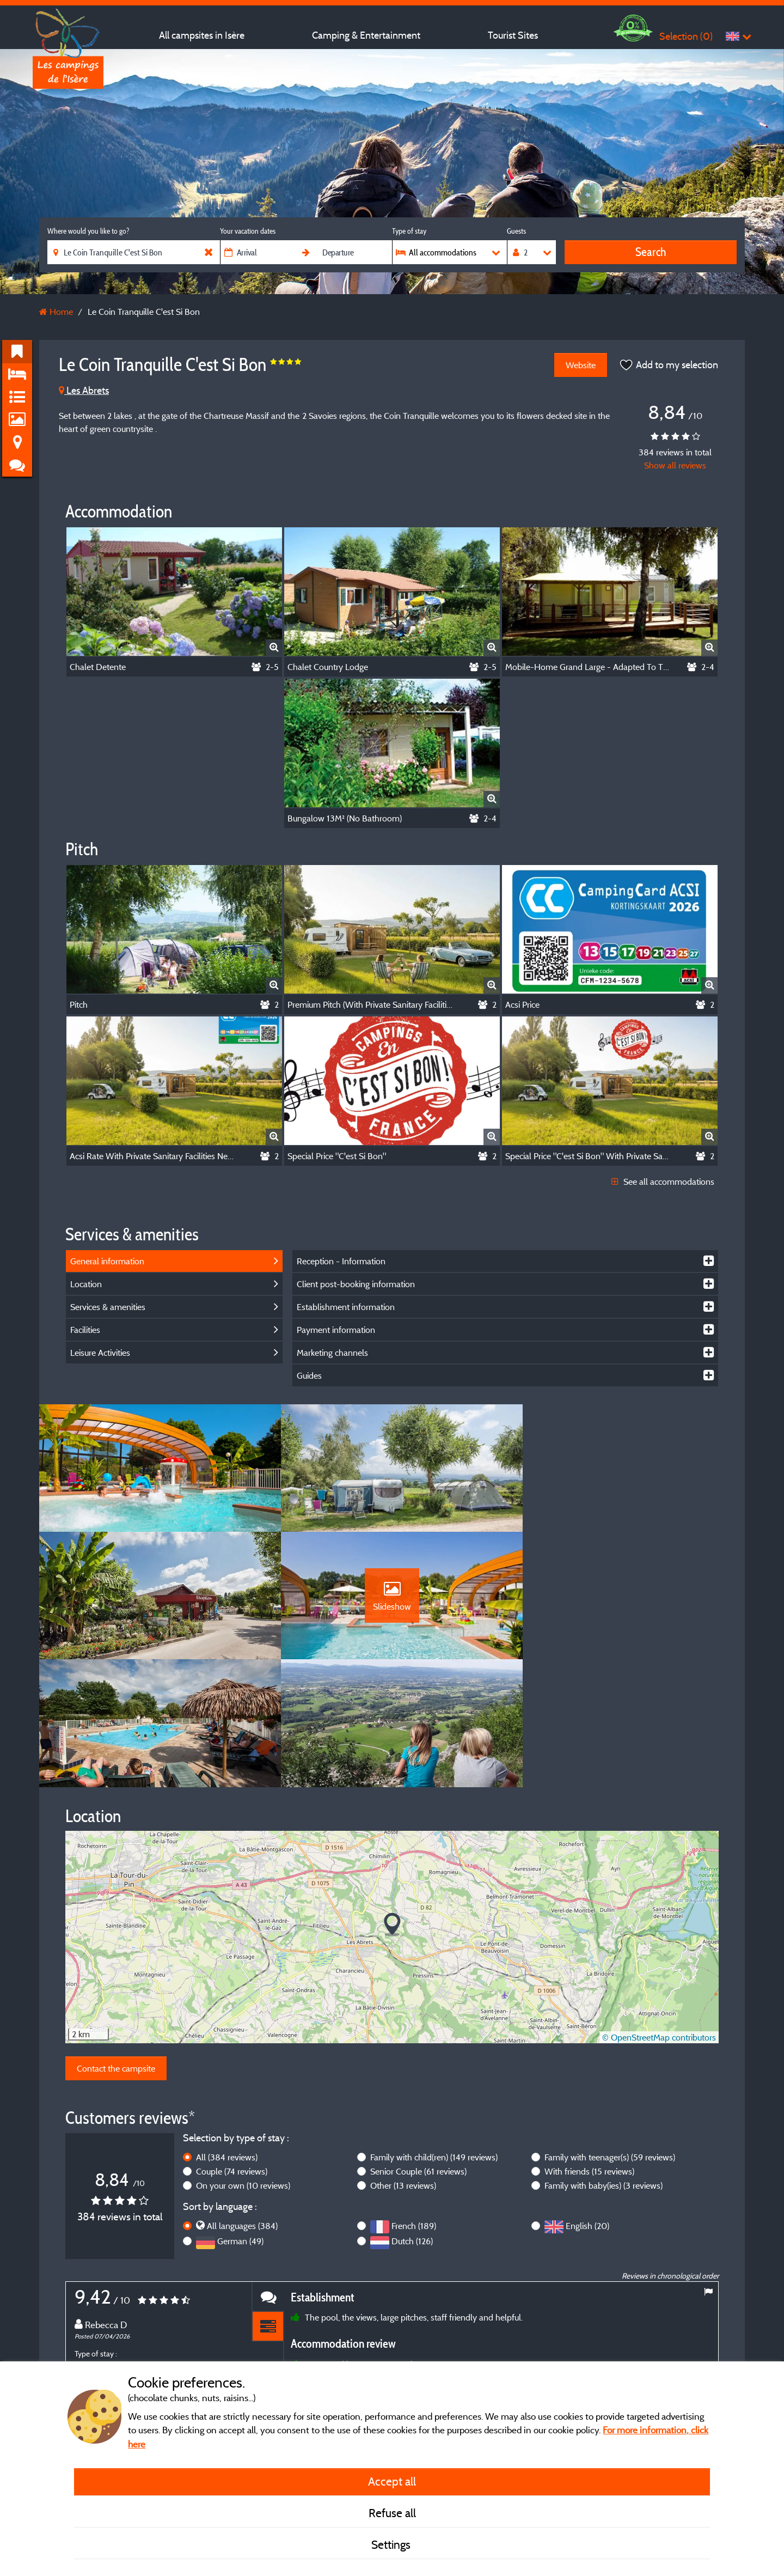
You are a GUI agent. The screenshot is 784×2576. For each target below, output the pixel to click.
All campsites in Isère (201, 35)
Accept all (392, 2481)
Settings (392, 2544)
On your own (243, 2064)
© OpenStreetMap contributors (659, 1915)
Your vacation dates (247, 231)
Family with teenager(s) (609, 2035)
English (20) (587, 2104)
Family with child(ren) (434, 2035)
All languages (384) (242, 2104)
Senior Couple (418, 2049)
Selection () (686, 36)
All (227, 2035)
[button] (392, 1803)
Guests (516, 231)
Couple (231, 2049)
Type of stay (409, 231)
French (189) (413, 2104)
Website (580, 365)
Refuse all (392, 2513)
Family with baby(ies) (603, 2064)
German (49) (240, 2119)
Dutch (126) (412, 2119)
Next (708, 2344)
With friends (589, 2049)
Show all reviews (675, 465)
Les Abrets (84, 390)
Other (403, 2064)
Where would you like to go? (88, 231)
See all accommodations (662, 1181)
